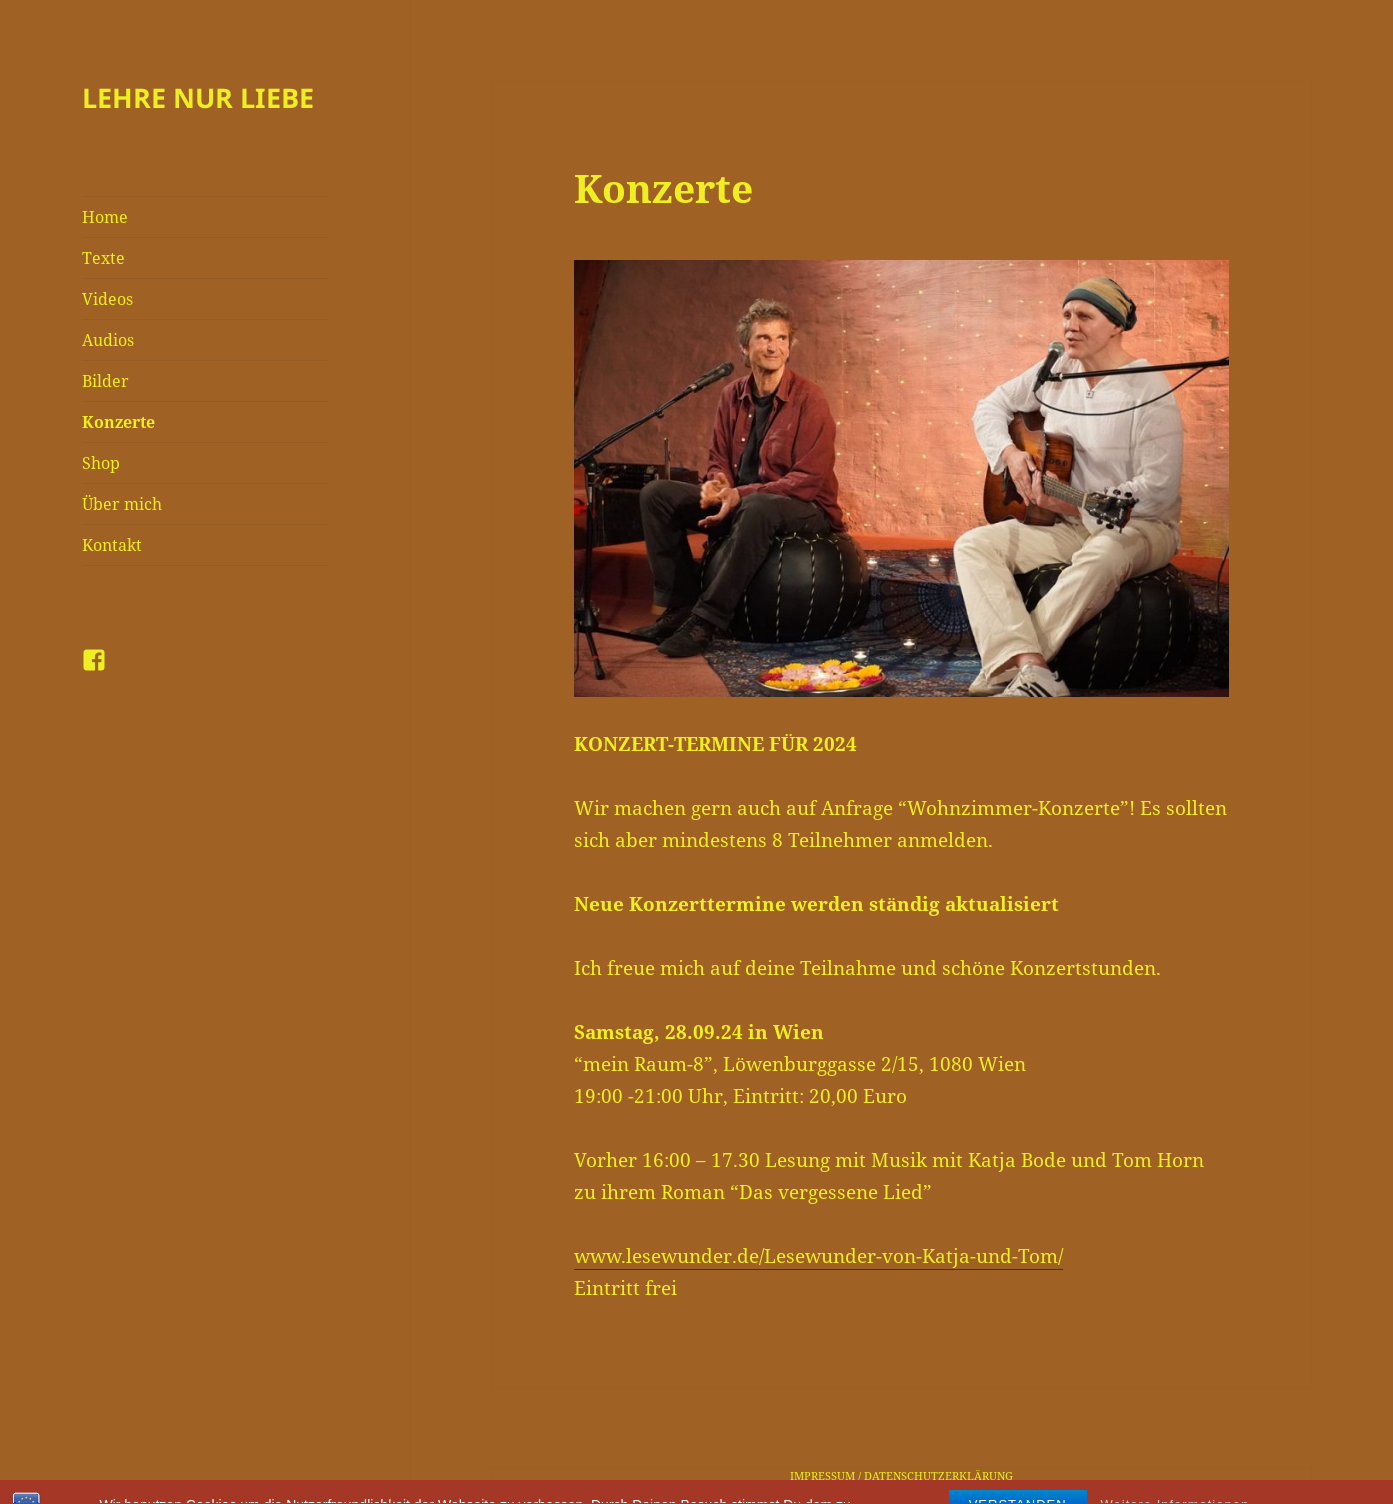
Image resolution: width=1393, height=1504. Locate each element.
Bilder (105, 381)
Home (105, 217)
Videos (107, 299)
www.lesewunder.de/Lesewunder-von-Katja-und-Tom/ (818, 1256)
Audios (108, 340)
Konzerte (118, 422)
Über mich (122, 504)
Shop (101, 463)
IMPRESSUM (822, 1476)
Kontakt (112, 545)
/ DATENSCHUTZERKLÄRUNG (934, 1476)
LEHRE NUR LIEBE (198, 97)
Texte (103, 258)
